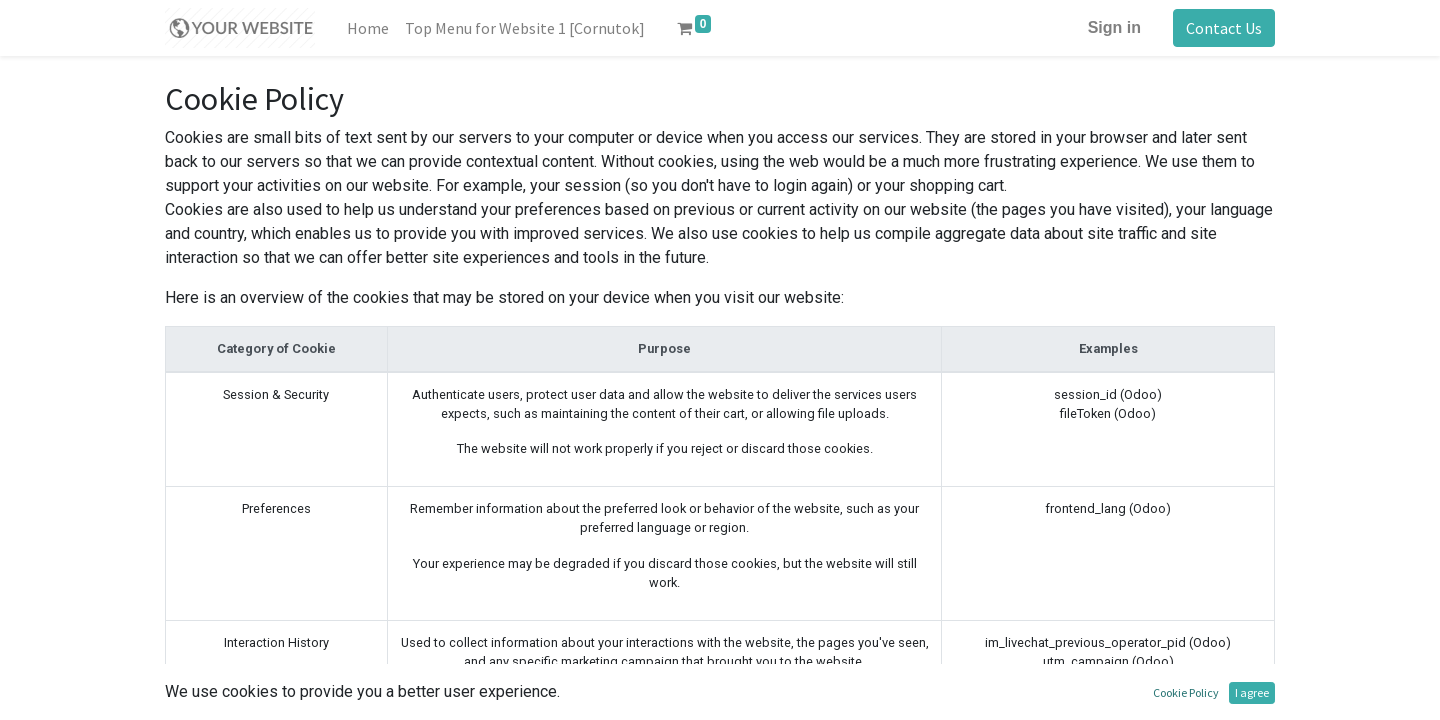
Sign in (1114, 27)
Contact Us (1224, 28)
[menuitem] (368, 28)
